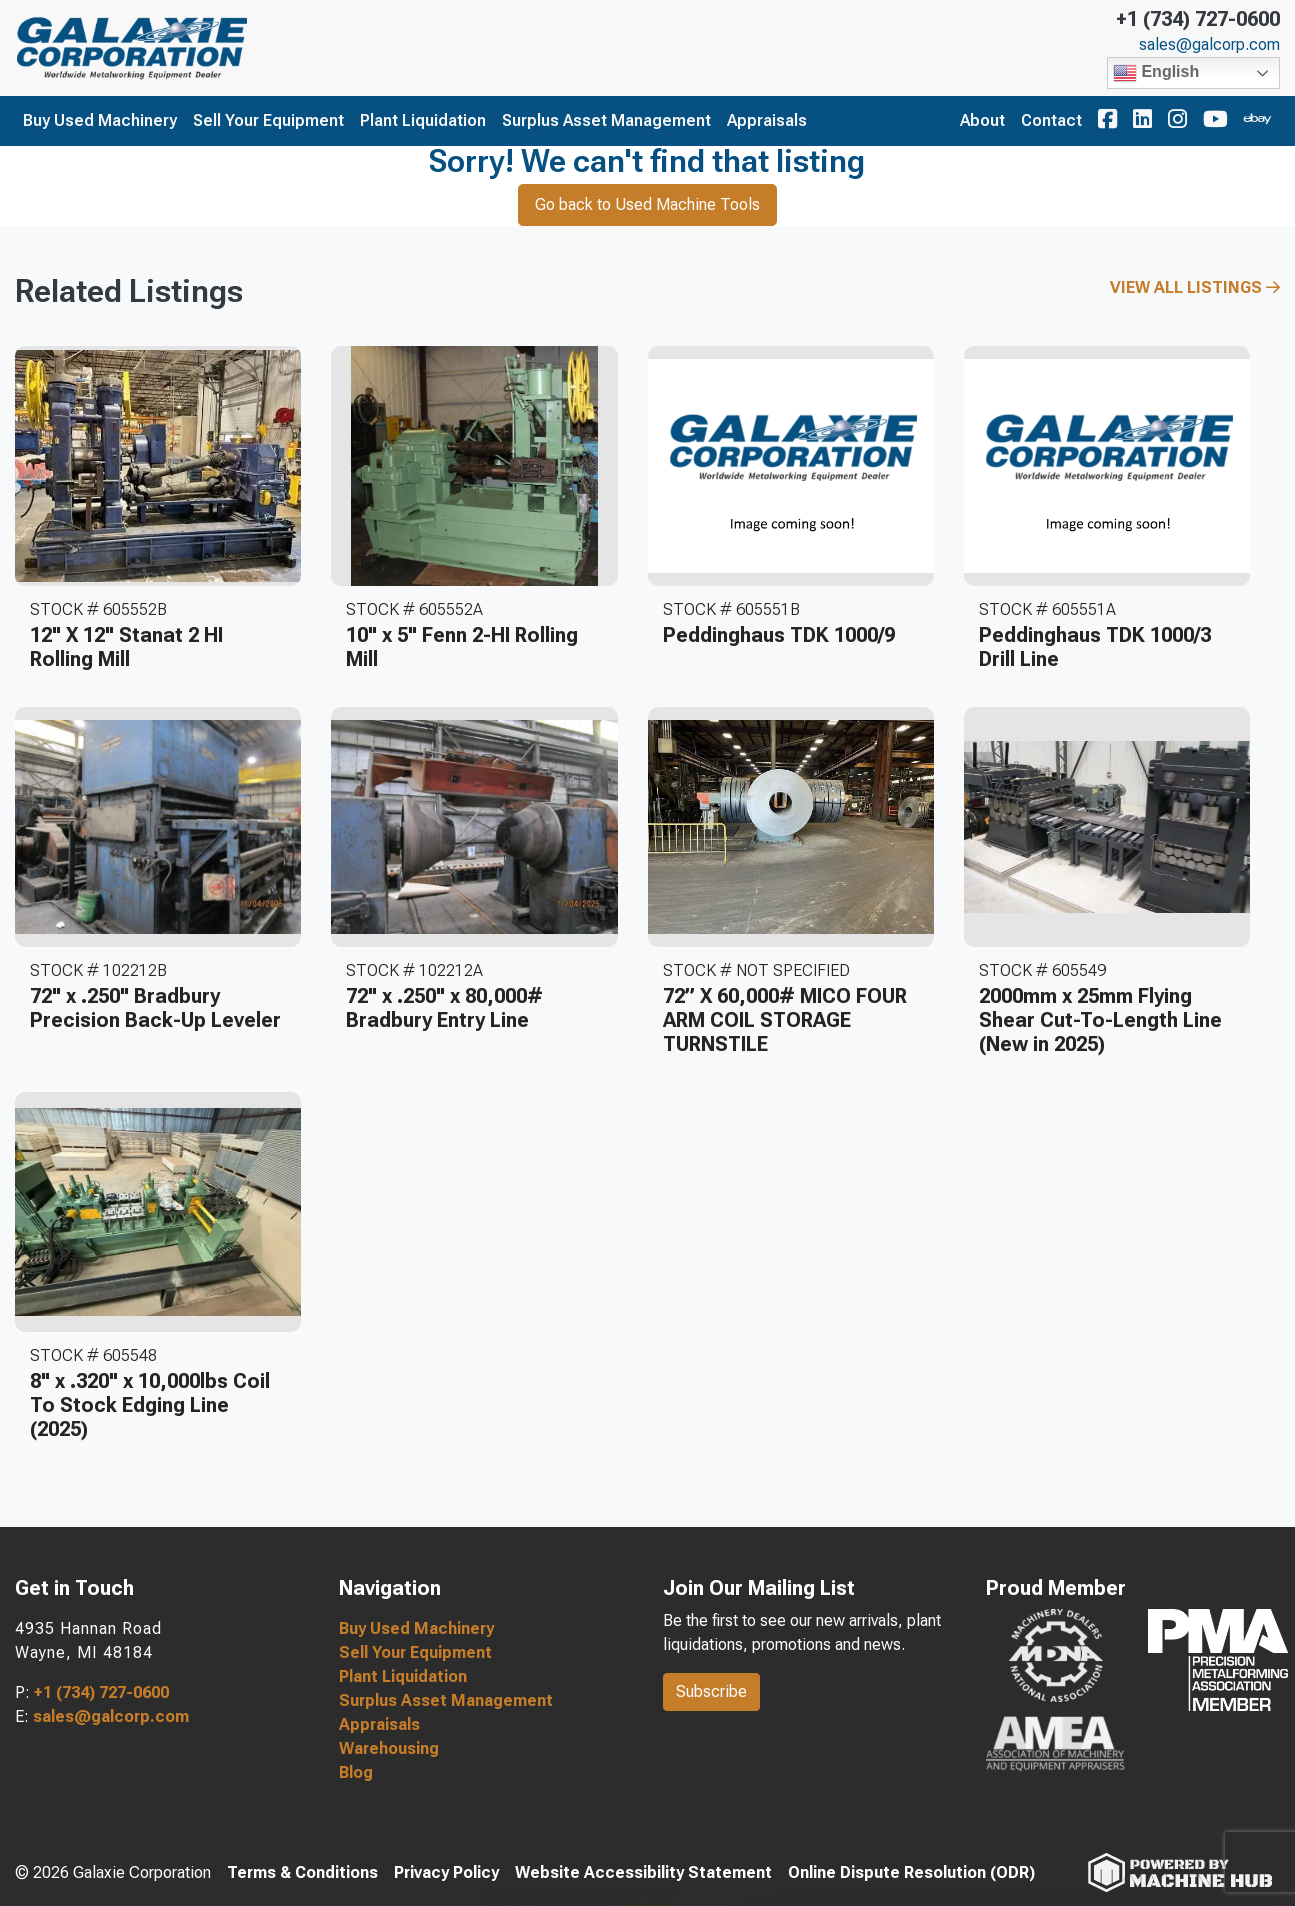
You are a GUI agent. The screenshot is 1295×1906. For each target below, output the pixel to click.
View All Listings (1195, 287)
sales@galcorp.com (1209, 45)
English (1156, 73)
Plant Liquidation (423, 120)
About (982, 120)
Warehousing (389, 1748)
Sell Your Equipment (268, 120)
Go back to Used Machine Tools (647, 204)
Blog (356, 1772)
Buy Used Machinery (100, 120)
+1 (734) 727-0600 (1198, 19)
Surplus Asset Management (606, 120)
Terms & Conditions (302, 1872)
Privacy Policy (446, 1872)
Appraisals (767, 120)
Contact (1051, 120)
